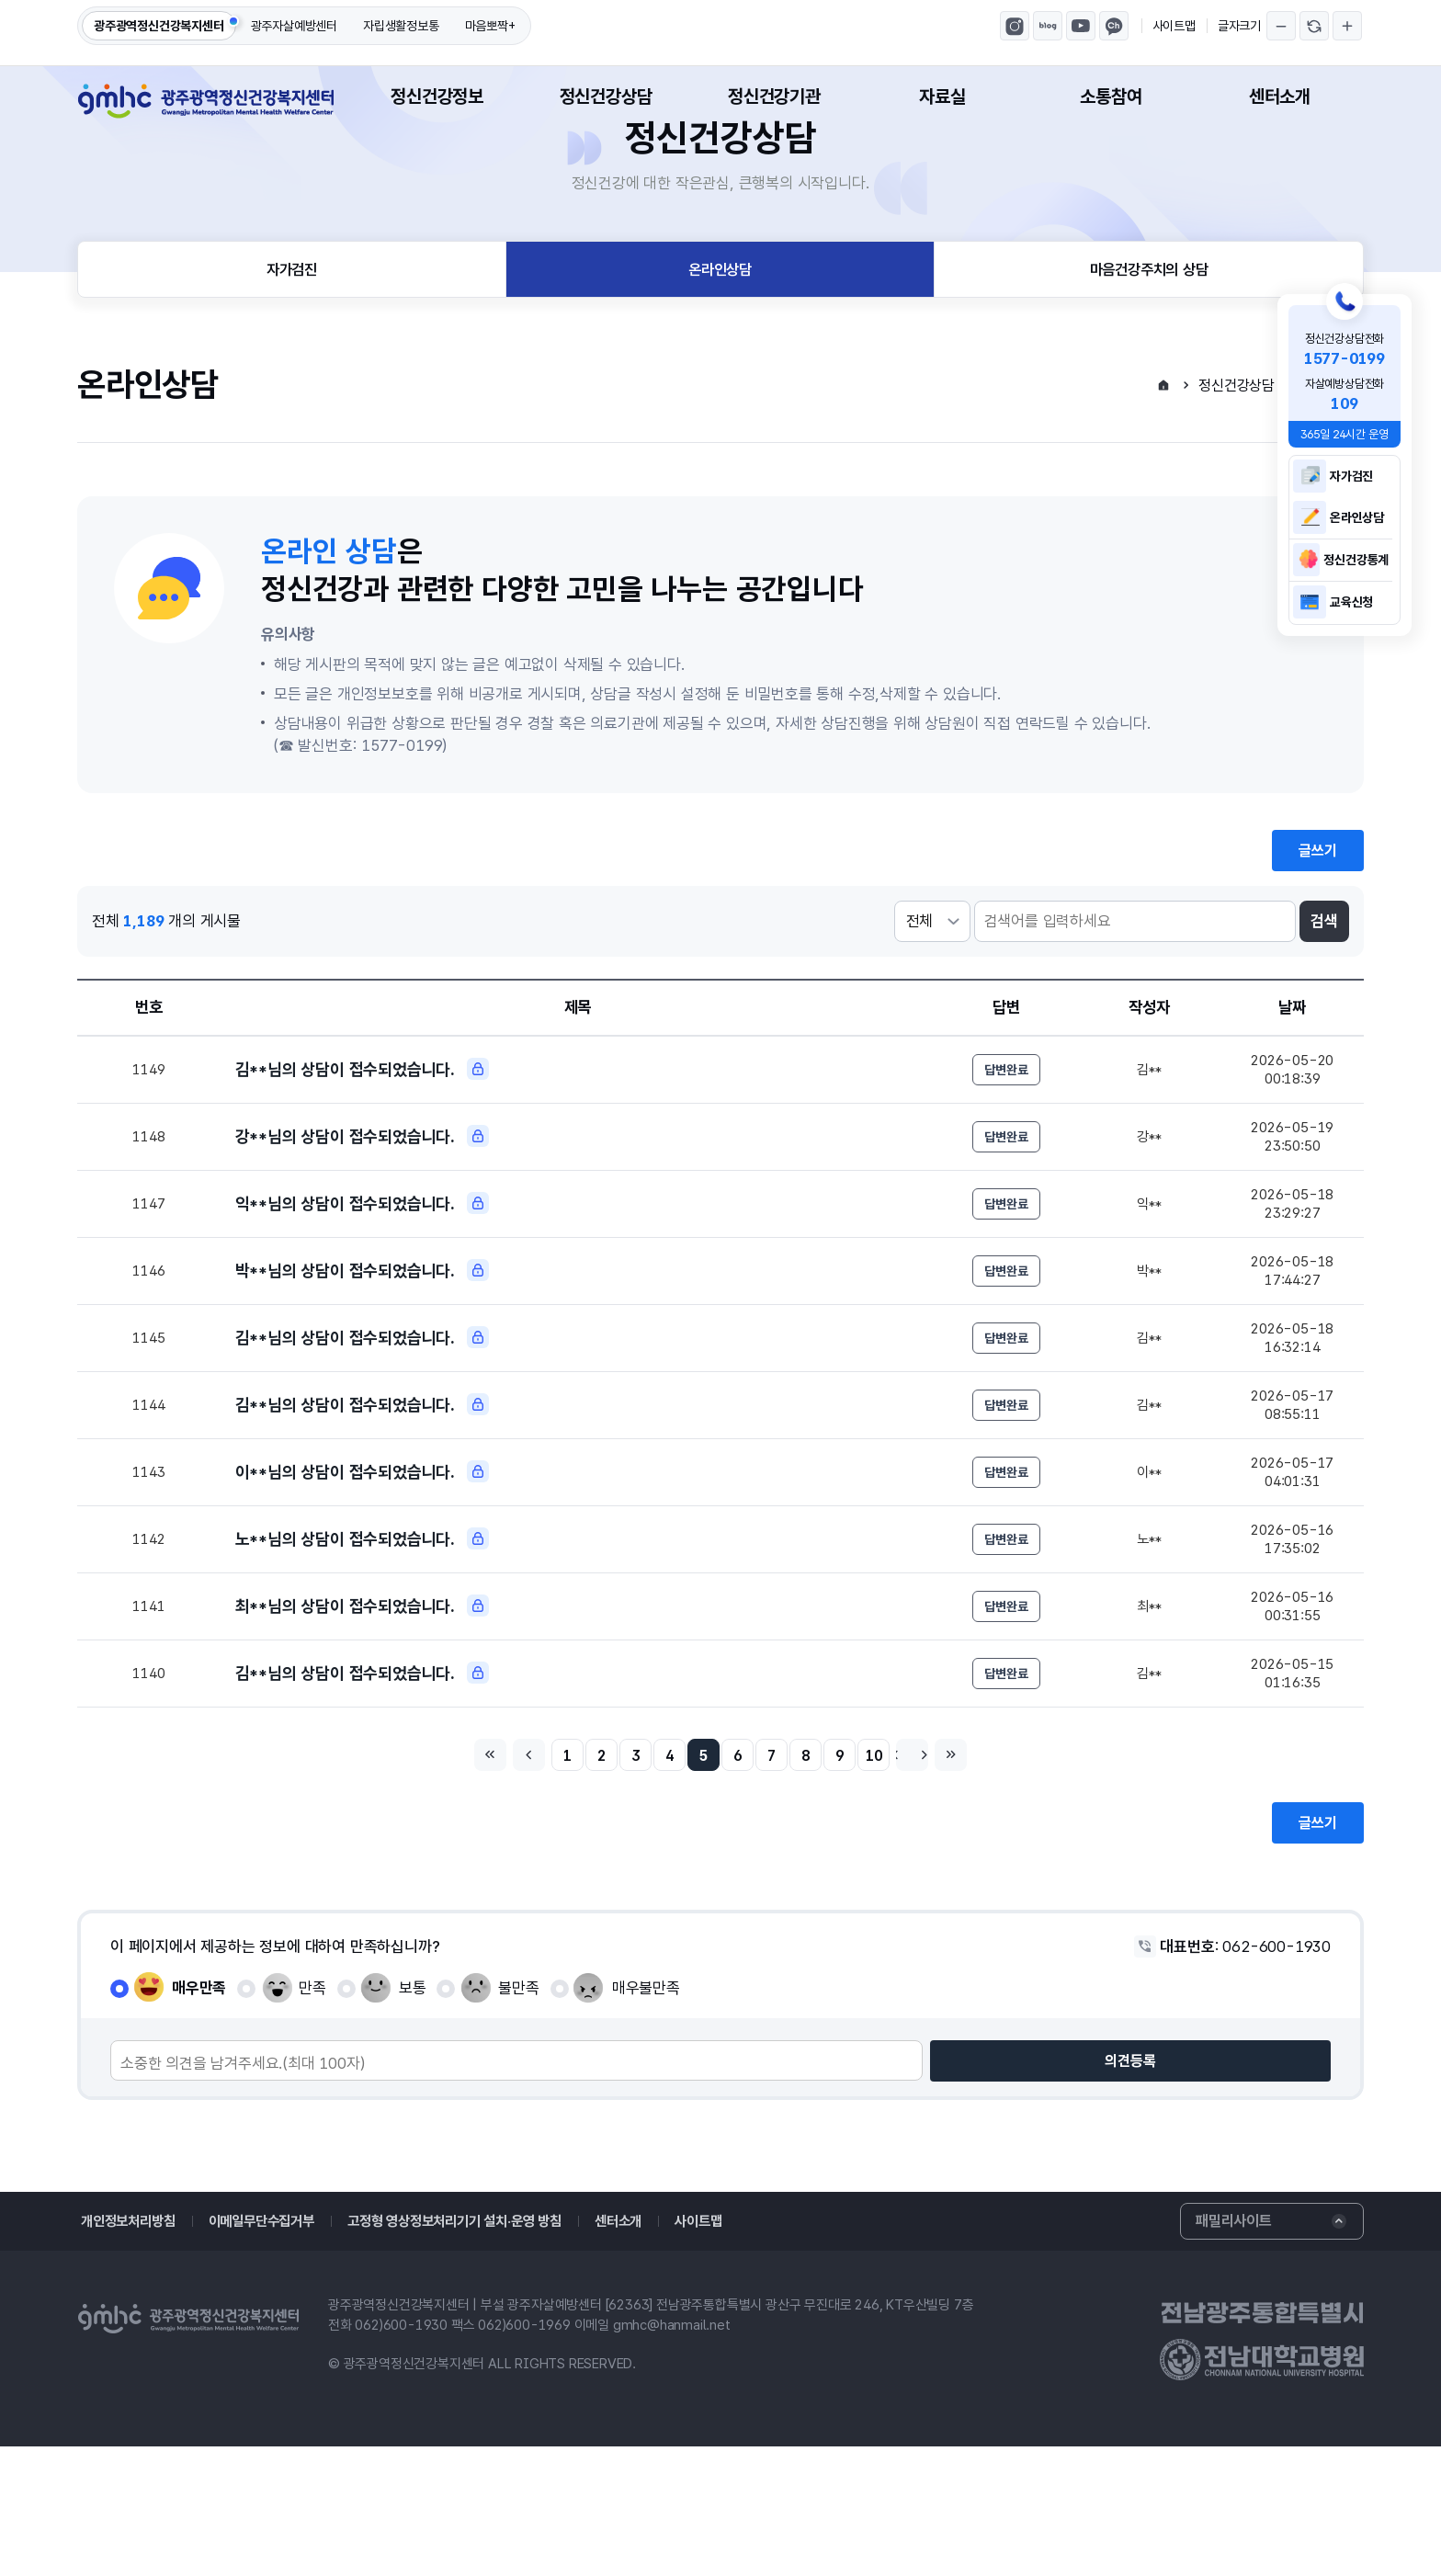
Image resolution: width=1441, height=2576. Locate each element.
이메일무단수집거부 (272, 2352)
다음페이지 (937, 1881)
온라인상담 (720, 349)
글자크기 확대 (1347, 25)
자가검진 (292, 349)
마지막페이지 (980, 1881)
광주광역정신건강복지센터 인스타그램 (1014, 25)
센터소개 (1280, 96)
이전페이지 (503, 1881)
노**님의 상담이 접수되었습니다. (362, 1653)
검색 (1324, 1006)
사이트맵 (1174, 25)
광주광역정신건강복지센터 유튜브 (1080, 25)
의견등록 (1288, 2191)
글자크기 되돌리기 (1314, 25)
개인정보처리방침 (131, 2352)
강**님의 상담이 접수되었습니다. (362, 1228)
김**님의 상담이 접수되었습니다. (362, 1157)
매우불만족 (646, 2117)
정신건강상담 (606, 96)
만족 (312, 2117)
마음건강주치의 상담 (1149, 349)
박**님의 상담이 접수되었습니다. (362, 1369)
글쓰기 (1318, 935)
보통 (412, 2117)
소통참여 (1110, 96)
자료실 (942, 96)
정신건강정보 (437, 96)
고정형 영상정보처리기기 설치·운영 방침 (484, 2352)
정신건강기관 (774, 96)
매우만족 (199, 2117)
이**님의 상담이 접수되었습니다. (362, 1583)
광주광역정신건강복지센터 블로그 (1047, 25)
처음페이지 (460, 1881)
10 (894, 1882)
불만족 (518, 2117)
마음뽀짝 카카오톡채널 (1114, 25)
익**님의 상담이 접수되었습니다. (362, 1299)
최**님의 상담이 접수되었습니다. (362, 1724)
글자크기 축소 (1281, 25)
